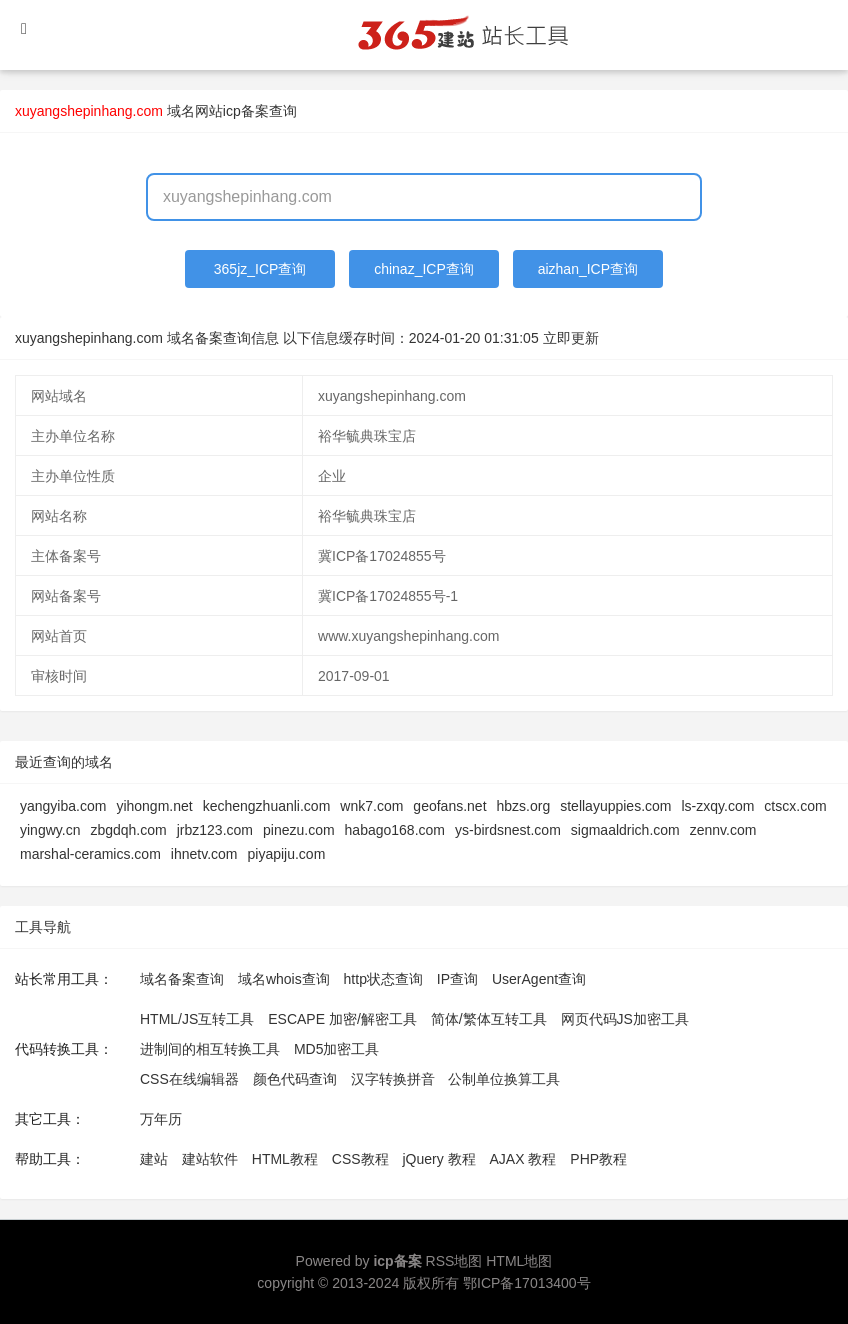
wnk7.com (371, 806)
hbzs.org (524, 806)
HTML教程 (285, 1159)
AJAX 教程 (523, 1159)
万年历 (161, 1119)
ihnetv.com (204, 854)
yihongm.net (154, 806)
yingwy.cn (50, 830)
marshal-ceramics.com (90, 854)
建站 (154, 1159)
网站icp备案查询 (246, 111)
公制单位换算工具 (504, 1079)
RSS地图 (454, 1261)
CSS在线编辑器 (189, 1079)
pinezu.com (299, 830)
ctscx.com (795, 806)
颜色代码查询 (295, 1079)
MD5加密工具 (337, 1049)
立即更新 (571, 338)
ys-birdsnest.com (508, 830)
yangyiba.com (63, 806)
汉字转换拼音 (393, 1079)
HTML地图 (519, 1261)
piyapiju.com (286, 854)
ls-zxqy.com (718, 806)
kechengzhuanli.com (267, 806)
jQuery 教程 (438, 1159)
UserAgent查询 (539, 979)
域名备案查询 (182, 979)
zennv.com (723, 830)
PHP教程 (598, 1159)
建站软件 (210, 1159)
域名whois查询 (284, 979)
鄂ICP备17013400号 (527, 1283)
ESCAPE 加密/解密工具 (342, 1019)
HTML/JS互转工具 (197, 1019)
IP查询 (457, 979)
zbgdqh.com (128, 830)
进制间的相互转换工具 (210, 1049)
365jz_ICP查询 (260, 269)
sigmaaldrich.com (625, 830)
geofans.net (449, 806)
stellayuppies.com (615, 806)
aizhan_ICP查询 (588, 269)
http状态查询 (383, 979)
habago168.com (395, 830)
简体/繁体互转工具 (489, 1019)
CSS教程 (360, 1159)
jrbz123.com (215, 830)
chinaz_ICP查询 (424, 269)
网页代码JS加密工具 (625, 1019)
